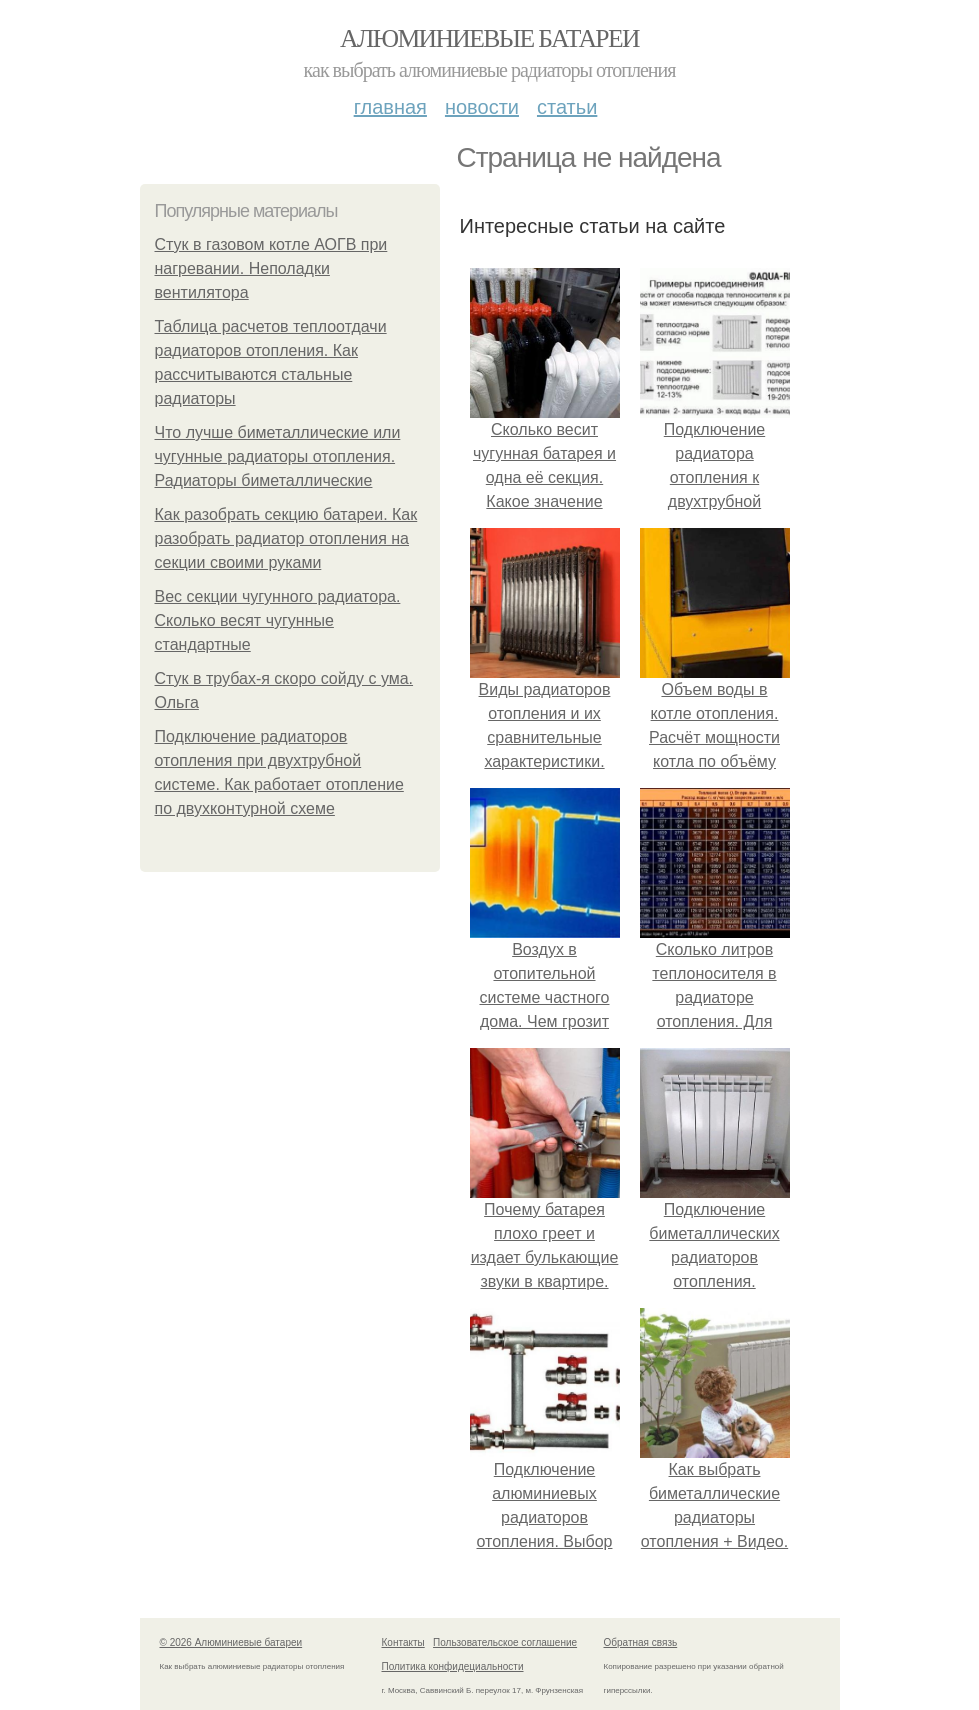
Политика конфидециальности (453, 1666)
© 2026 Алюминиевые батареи (231, 1642)
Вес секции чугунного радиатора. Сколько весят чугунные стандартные (278, 620)
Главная (390, 107)
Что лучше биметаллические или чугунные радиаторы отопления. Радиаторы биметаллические (278, 456)
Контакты (403, 1642)
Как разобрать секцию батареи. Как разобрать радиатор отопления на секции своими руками (286, 538)
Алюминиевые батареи (489, 38)
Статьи (567, 107)
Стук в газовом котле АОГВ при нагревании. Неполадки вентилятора (271, 268)
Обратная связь (641, 1642)
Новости (482, 107)
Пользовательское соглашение (505, 1642)
